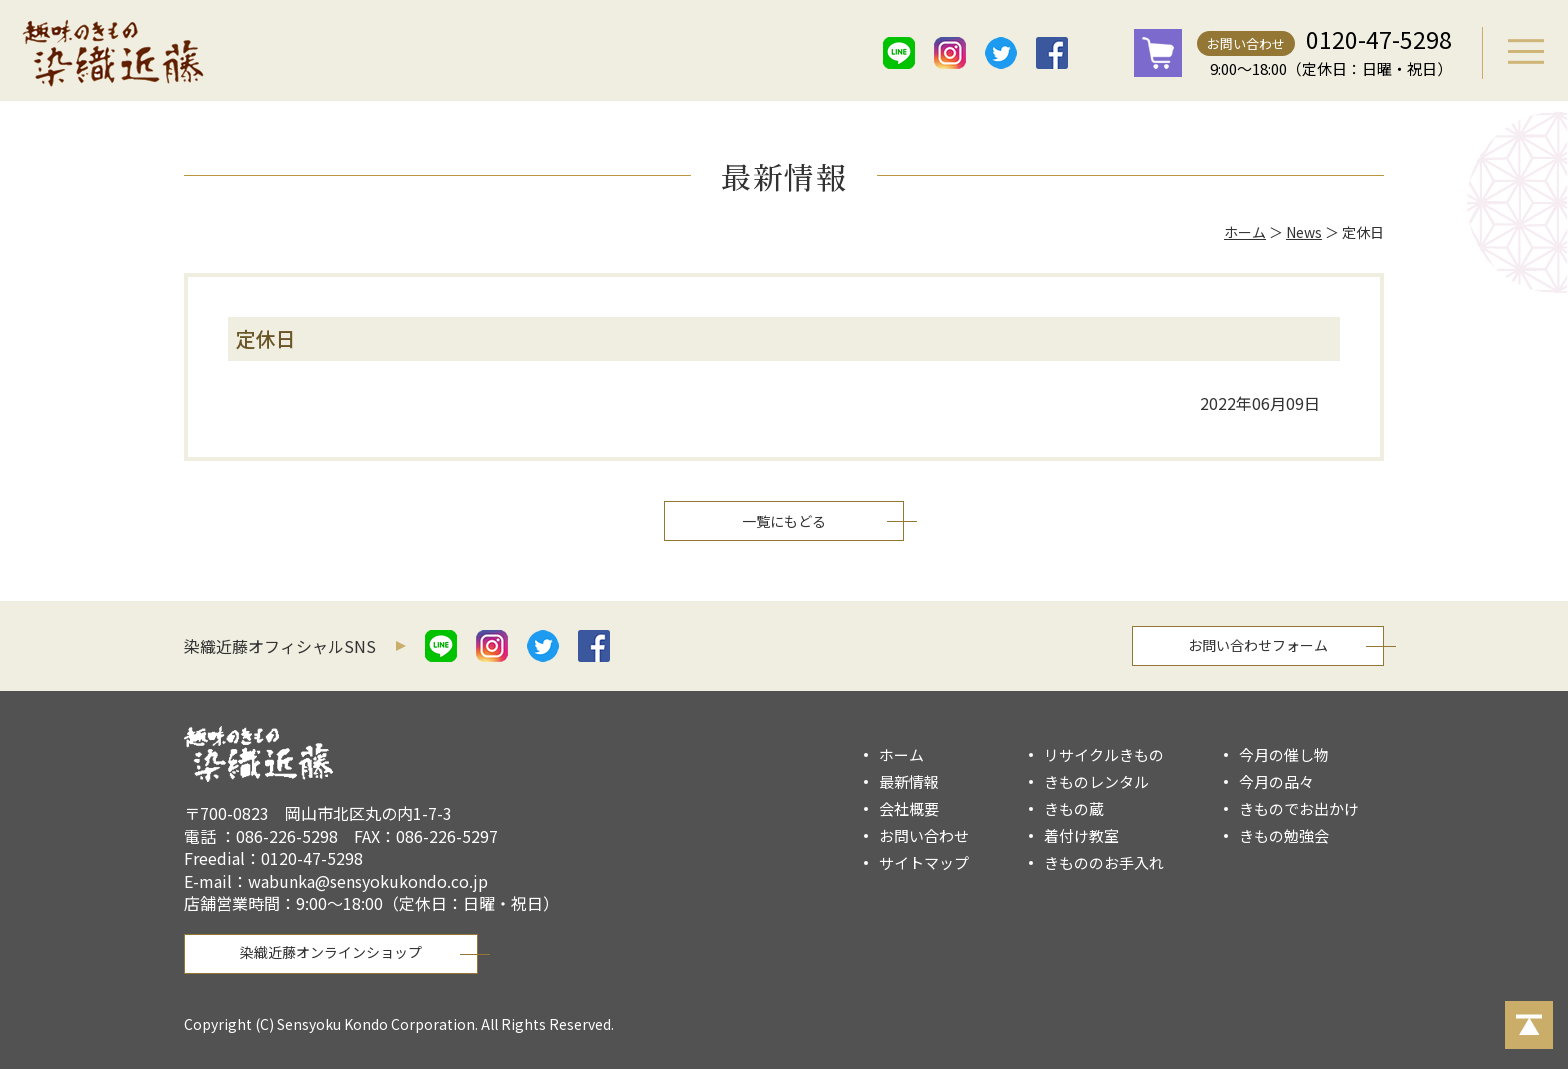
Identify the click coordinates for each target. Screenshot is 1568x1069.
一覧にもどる (784, 521)
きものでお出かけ (1299, 808)
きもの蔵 (1074, 808)
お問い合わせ (1246, 43)
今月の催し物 (1284, 754)
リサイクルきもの (1104, 754)
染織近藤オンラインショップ (331, 952)
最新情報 (909, 781)
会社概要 (909, 808)
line (899, 53)
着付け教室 (1081, 835)
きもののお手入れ (1104, 862)
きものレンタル (1096, 781)
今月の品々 (1276, 781)
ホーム (1245, 232)
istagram (950, 53)
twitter (1001, 53)
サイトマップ (924, 862)
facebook (1052, 53)
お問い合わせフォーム (1258, 645)
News (1304, 232)
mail (1103, 53)
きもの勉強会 (1284, 835)
